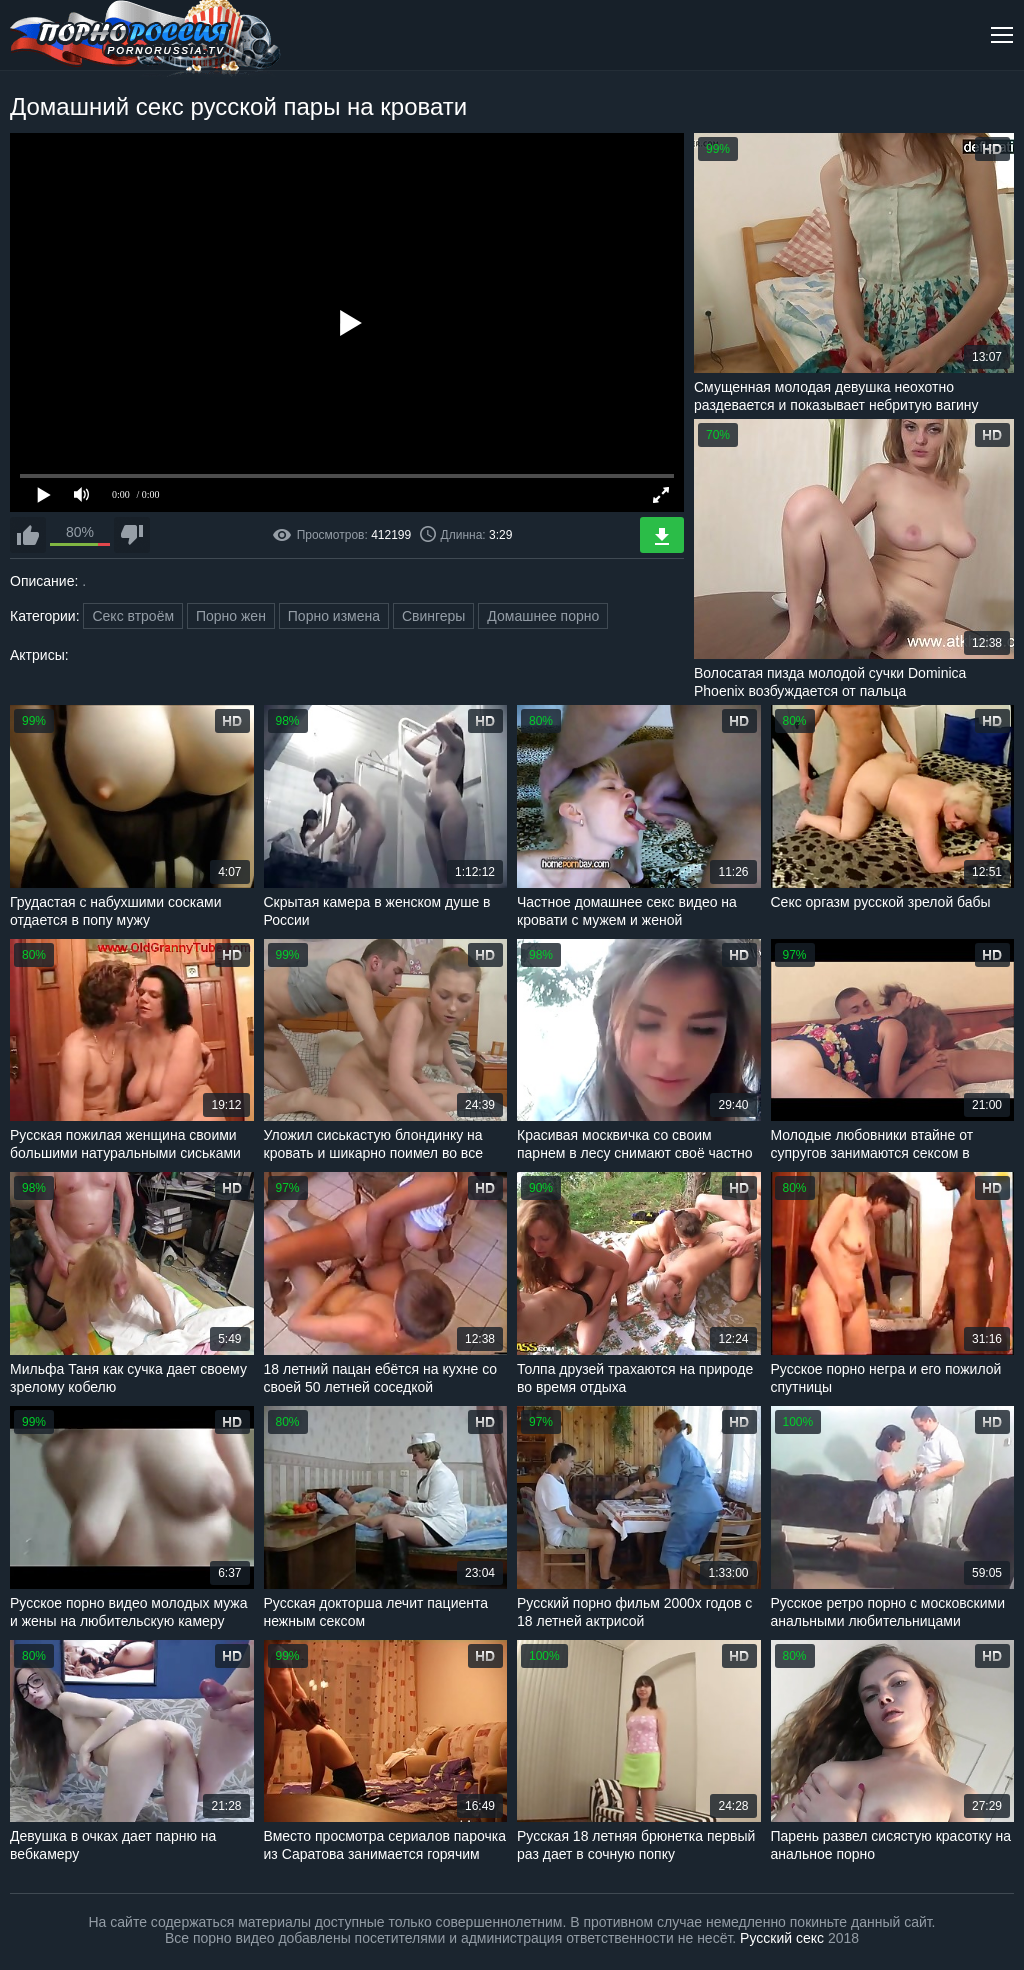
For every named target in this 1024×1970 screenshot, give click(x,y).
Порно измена (334, 616)
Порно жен (231, 616)
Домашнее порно (543, 616)
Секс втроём (133, 616)
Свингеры (434, 616)
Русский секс (782, 1938)
